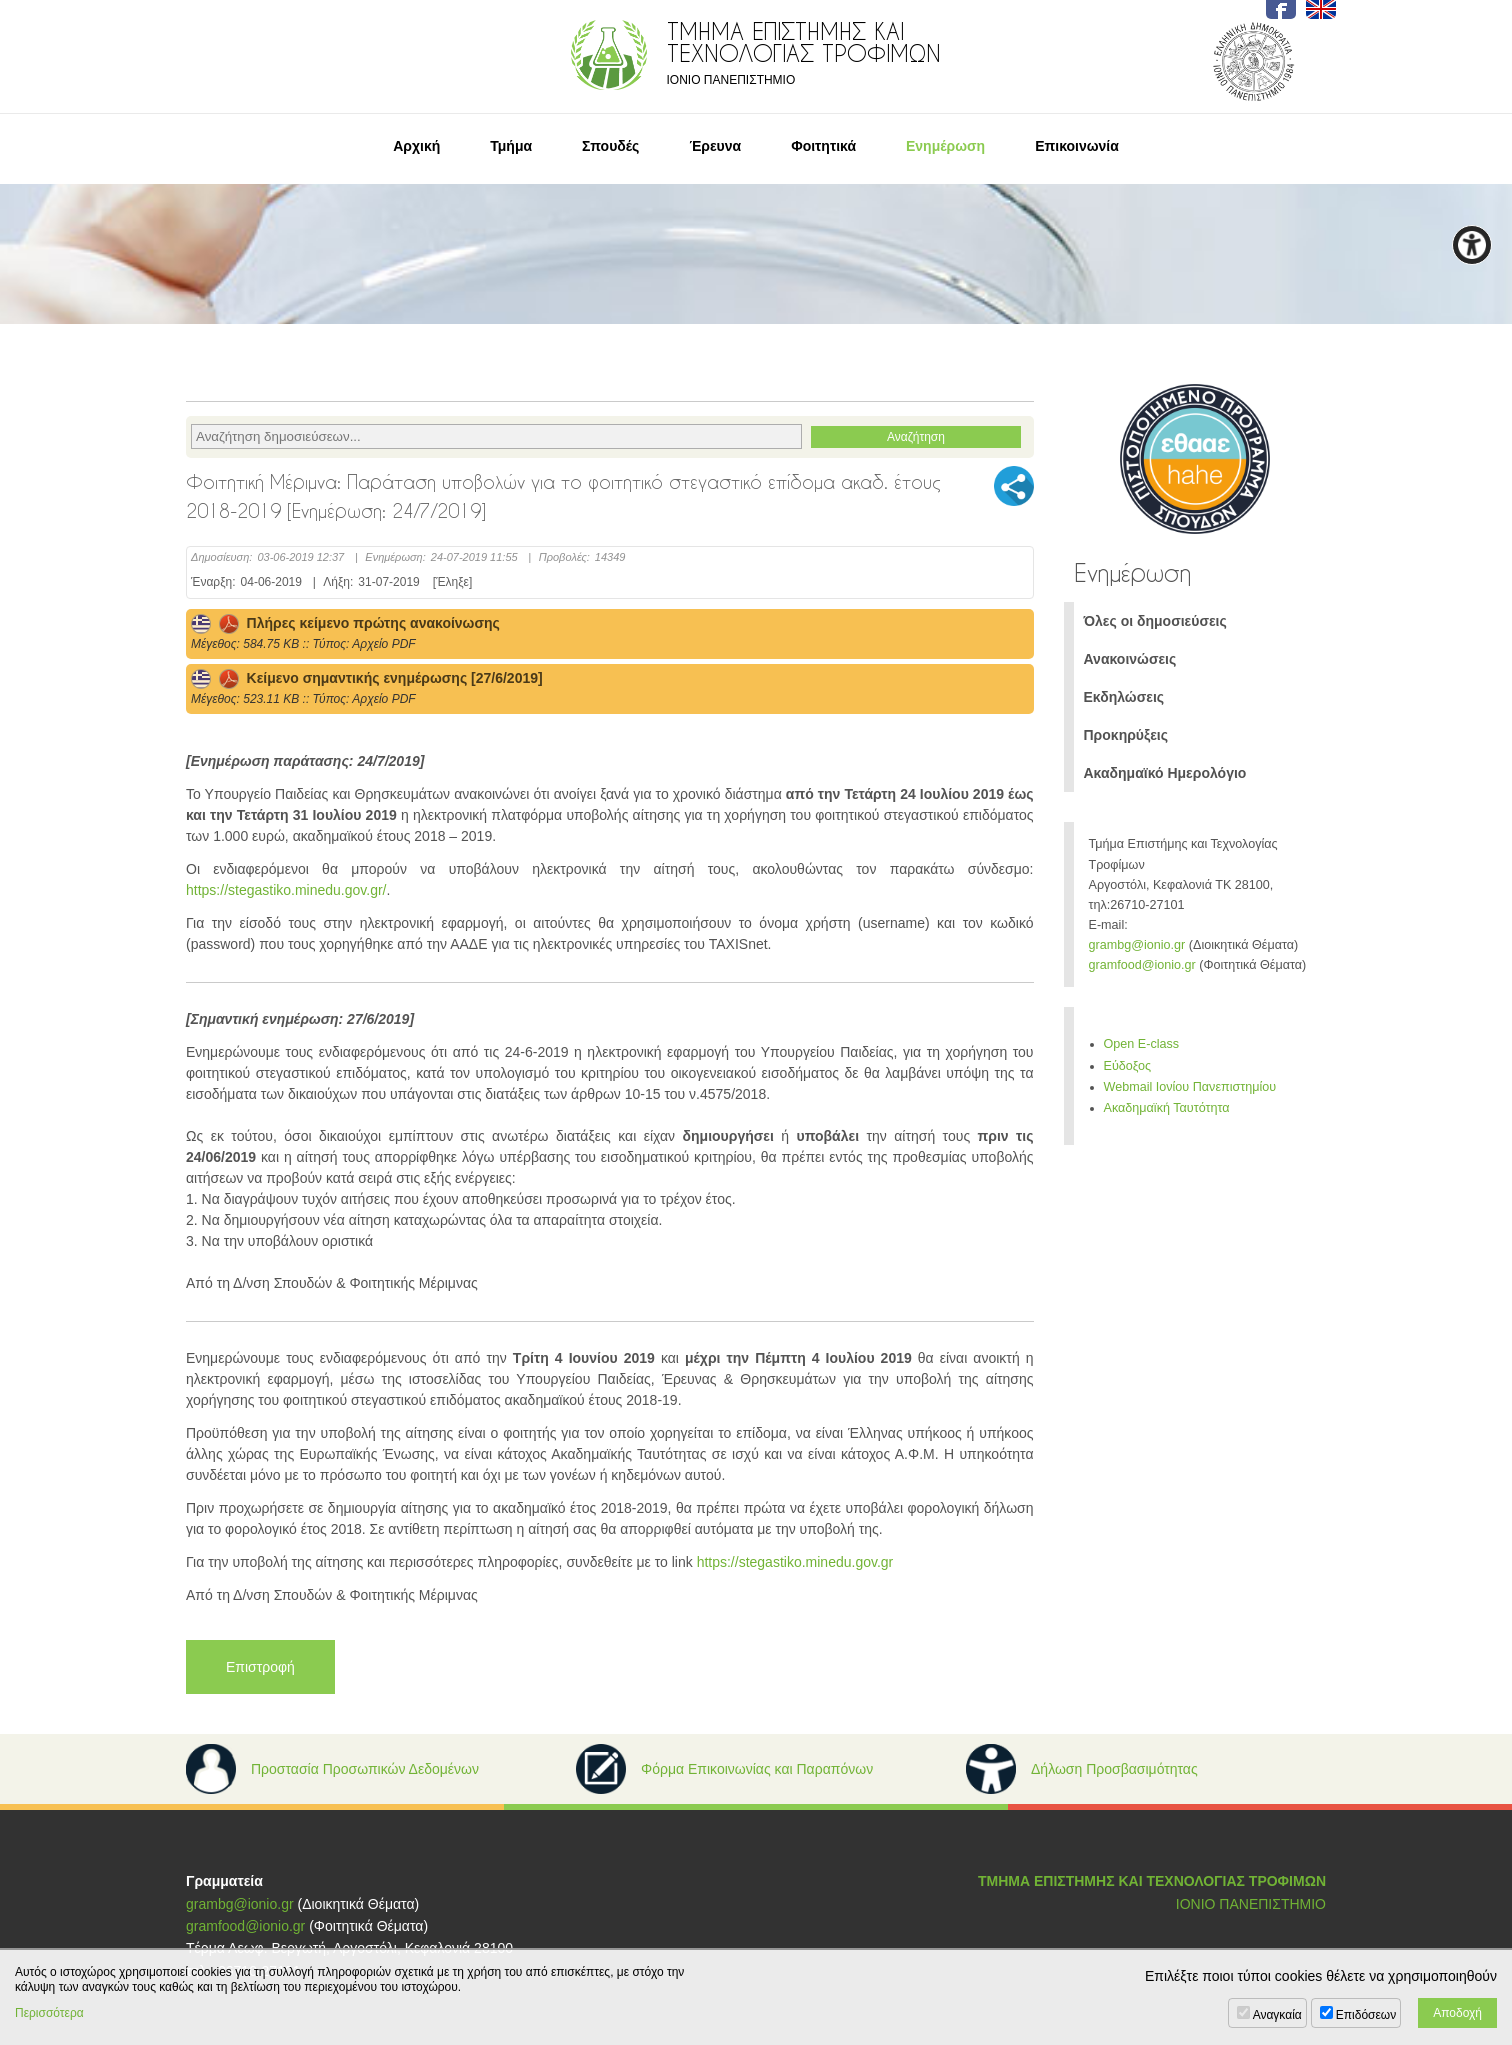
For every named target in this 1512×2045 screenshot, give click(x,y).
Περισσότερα (49, 2013)
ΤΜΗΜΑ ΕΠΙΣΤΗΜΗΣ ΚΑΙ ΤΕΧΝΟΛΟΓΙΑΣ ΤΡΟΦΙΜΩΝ (1152, 1881)
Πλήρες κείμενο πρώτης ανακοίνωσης (345, 623)
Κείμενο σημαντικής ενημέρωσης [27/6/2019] (367, 678)
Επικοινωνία (1077, 146)
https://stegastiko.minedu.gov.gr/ (286, 890)
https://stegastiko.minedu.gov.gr (795, 1562)
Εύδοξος (1128, 1066)
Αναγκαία (1277, 2015)
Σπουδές (610, 146)
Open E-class (1142, 1044)
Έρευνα (715, 146)
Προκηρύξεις (1126, 735)
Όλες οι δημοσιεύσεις (1155, 621)
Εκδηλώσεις (1124, 697)
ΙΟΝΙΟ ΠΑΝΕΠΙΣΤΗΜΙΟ (1251, 1904)
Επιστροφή (260, 1667)
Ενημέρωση (945, 146)
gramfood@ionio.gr (1142, 965)
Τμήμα (511, 146)
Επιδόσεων (1366, 2015)
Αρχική (416, 146)
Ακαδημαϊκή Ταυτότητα (1167, 1108)
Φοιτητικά (823, 146)
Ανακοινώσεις (1130, 659)
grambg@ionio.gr (1137, 945)
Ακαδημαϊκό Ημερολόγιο (1165, 773)
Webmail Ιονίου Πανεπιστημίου (1190, 1087)
